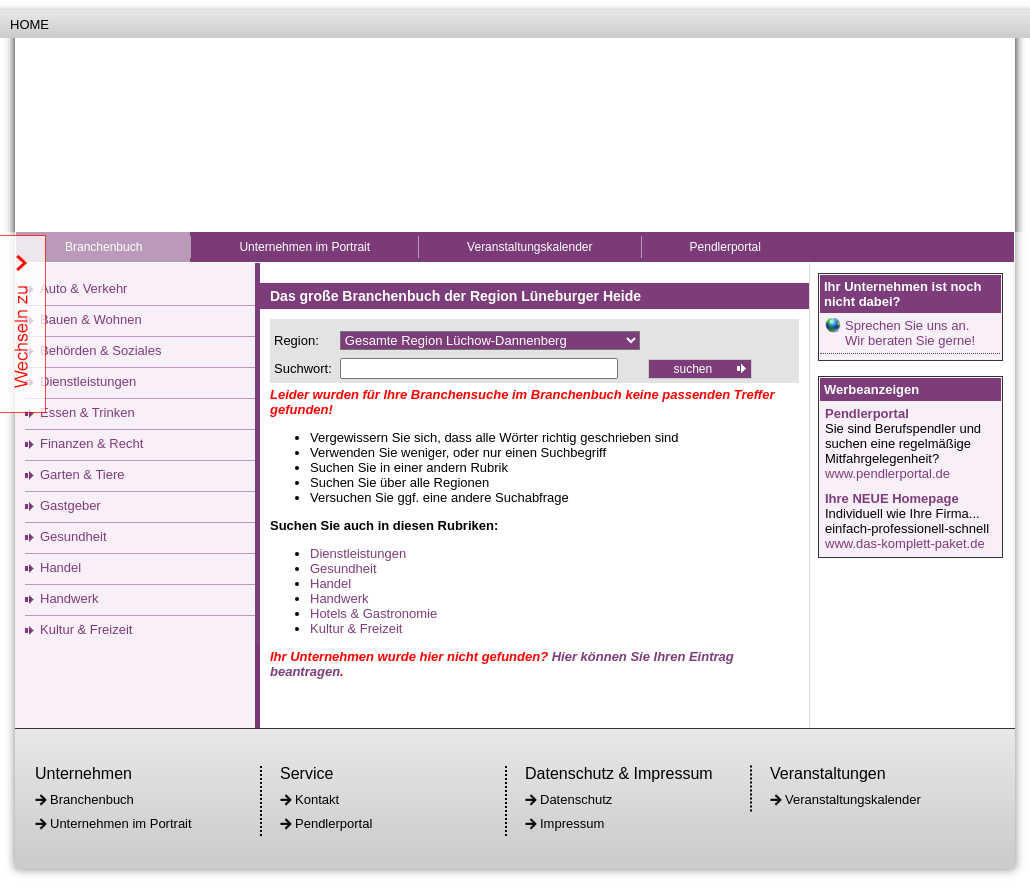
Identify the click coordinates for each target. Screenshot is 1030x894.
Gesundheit (73, 536)
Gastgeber (70, 505)
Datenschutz (576, 799)
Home (29, 24)
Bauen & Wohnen (91, 319)
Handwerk (69, 598)
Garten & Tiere (82, 474)
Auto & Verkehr (83, 288)
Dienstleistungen (88, 381)
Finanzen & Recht (91, 443)
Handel (60, 567)
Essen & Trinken (87, 412)
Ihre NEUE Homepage (892, 498)
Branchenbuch (103, 247)
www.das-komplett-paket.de (905, 543)
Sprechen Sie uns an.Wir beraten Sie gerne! (910, 333)
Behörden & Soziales (100, 350)
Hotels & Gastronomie (373, 613)
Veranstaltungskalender (529, 247)
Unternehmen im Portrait (304, 247)
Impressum (572, 823)
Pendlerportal (725, 247)
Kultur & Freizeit (86, 629)
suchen (692, 369)
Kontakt (317, 799)
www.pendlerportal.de (887, 473)
